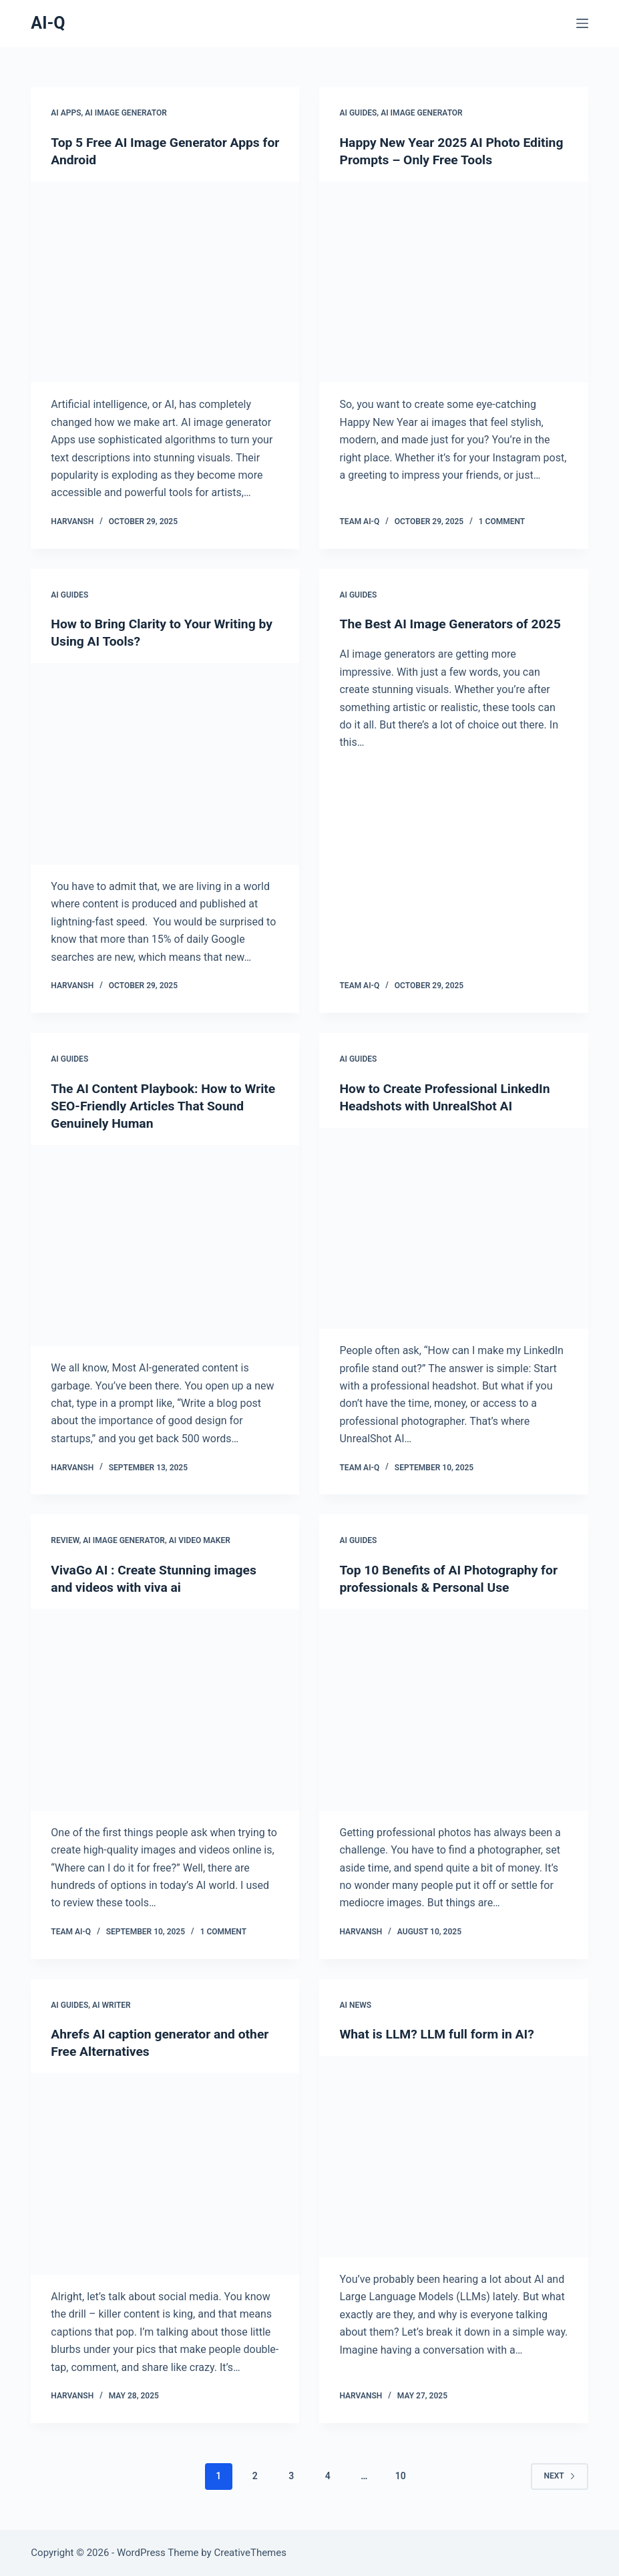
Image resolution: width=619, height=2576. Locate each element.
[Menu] (582, 23)
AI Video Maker (199, 1540)
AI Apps (66, 113)
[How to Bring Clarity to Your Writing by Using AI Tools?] (165, 764)
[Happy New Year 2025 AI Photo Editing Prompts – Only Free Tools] (453, 282)
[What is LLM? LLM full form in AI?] (453, 2157)
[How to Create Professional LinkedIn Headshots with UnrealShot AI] (453, 1228)
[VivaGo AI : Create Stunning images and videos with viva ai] (165, 1710)
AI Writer (111, 2004)
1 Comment (502, 521)
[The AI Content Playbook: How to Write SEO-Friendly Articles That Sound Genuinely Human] (165, 1245)
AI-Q (48, 23)
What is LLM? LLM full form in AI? (440, 2034)
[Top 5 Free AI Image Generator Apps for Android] (165, 282)
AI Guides (358, 113)
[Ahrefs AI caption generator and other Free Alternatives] (165, 2174)
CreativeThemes (250, 2553)
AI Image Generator (126, 113)
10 (400, 2476)
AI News (355, 2004)
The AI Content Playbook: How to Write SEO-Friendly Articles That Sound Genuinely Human (150, 1105)
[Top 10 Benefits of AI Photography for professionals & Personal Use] (453, 1710)
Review (65, 1540)
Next (559, 2476)
